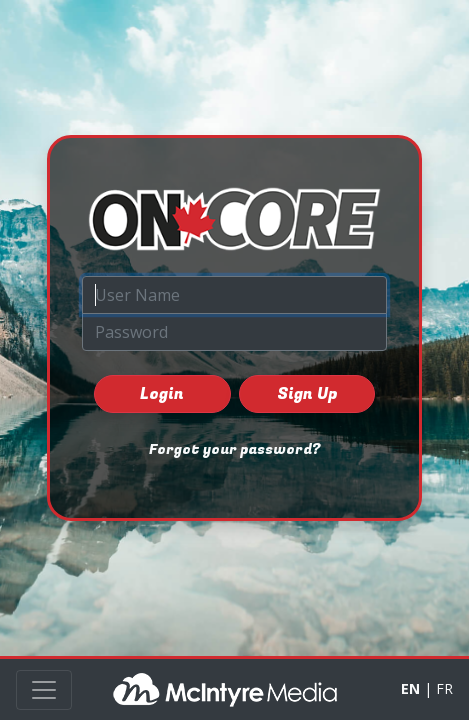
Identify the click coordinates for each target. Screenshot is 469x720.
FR (444, 688)
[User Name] (234, 295)
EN (410, 688)
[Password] (234, 332)
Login (162, 394)
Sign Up (307, 394)
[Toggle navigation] (44, 690)
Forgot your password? (234, 449)
